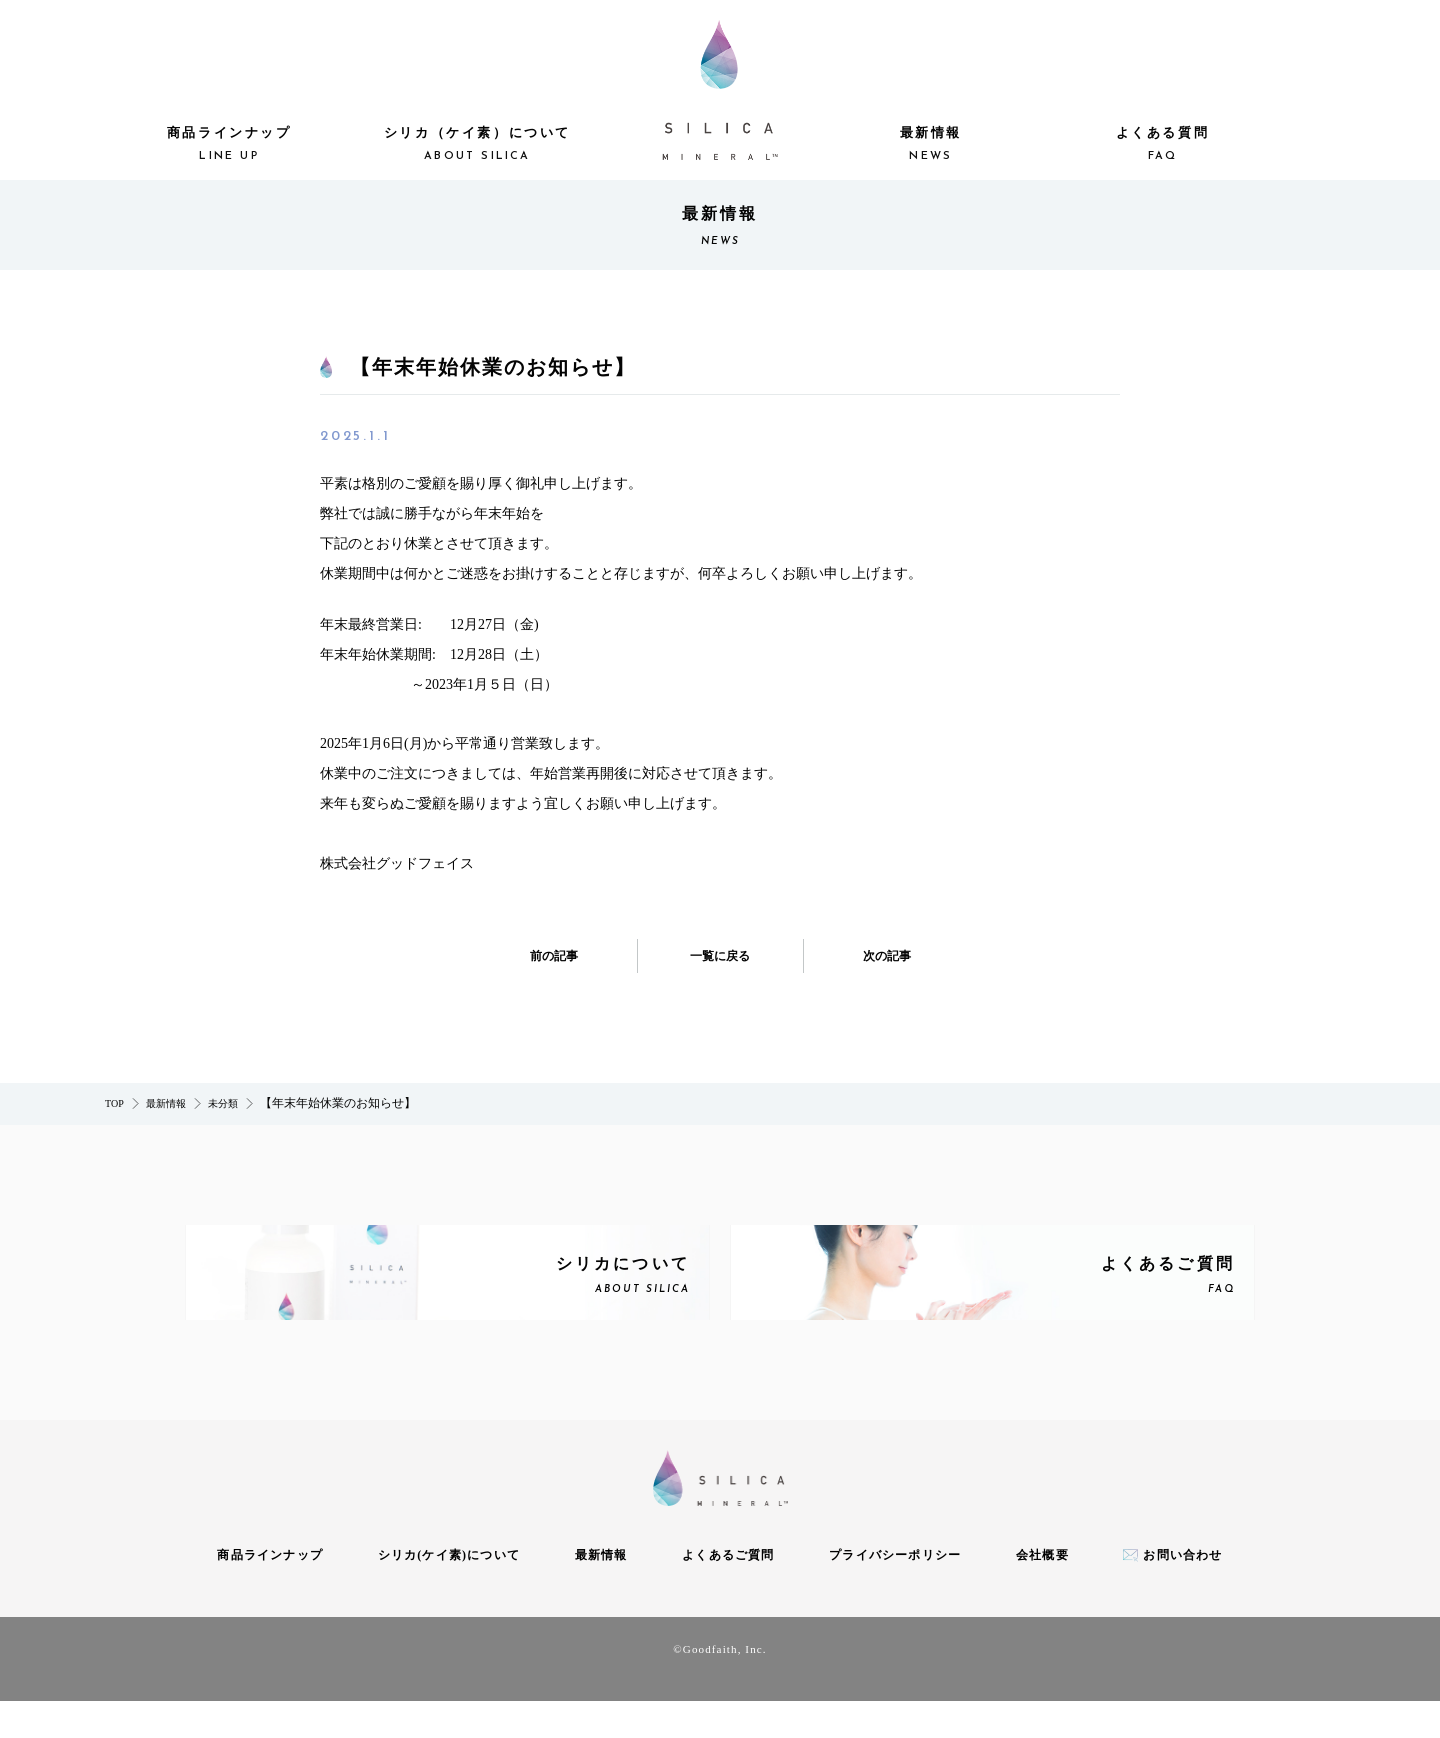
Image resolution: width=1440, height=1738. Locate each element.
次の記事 (880, 955)
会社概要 (1042, 1593)
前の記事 (561, 955)
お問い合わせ (1182, 1593)
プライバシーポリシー (895, 1593)
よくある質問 (1162, 146)
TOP (114, 1103)
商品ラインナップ (229, 146)
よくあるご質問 (728, 1593)
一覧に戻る (720, 955)
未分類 (223, 1103)
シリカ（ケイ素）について (477, 146)
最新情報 (931, 146)
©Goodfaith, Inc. (719, 1686)
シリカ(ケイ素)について (449, 1593)
